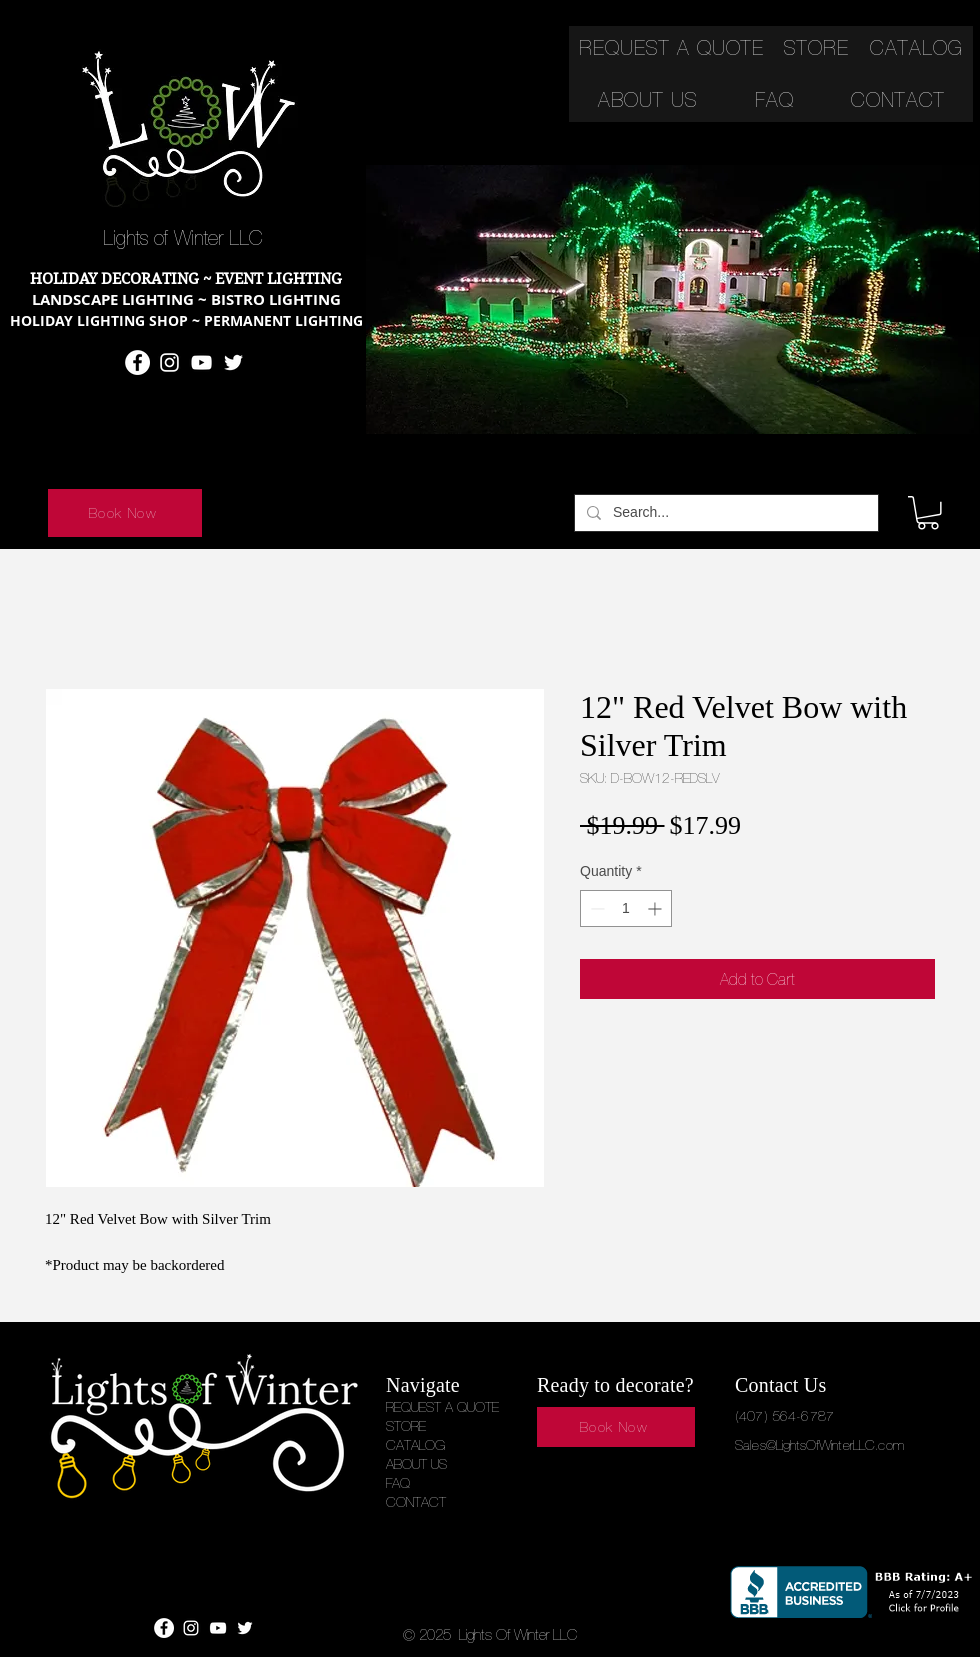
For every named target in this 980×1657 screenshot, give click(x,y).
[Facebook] (137, 362)
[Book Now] (125, 513)
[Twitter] (233, 362)
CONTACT (416, 1502)
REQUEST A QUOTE (442, 1407)
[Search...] (724, 513)
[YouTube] (201, 362)
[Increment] (656, 908)
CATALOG (415, 1445)
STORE (406, 1426)
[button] (928, 513)
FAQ (398, 1483)
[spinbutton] (626, 908)
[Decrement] (595, 908)
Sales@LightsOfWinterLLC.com (819, 1445)
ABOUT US (416, 1464)
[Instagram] (169, 362)
